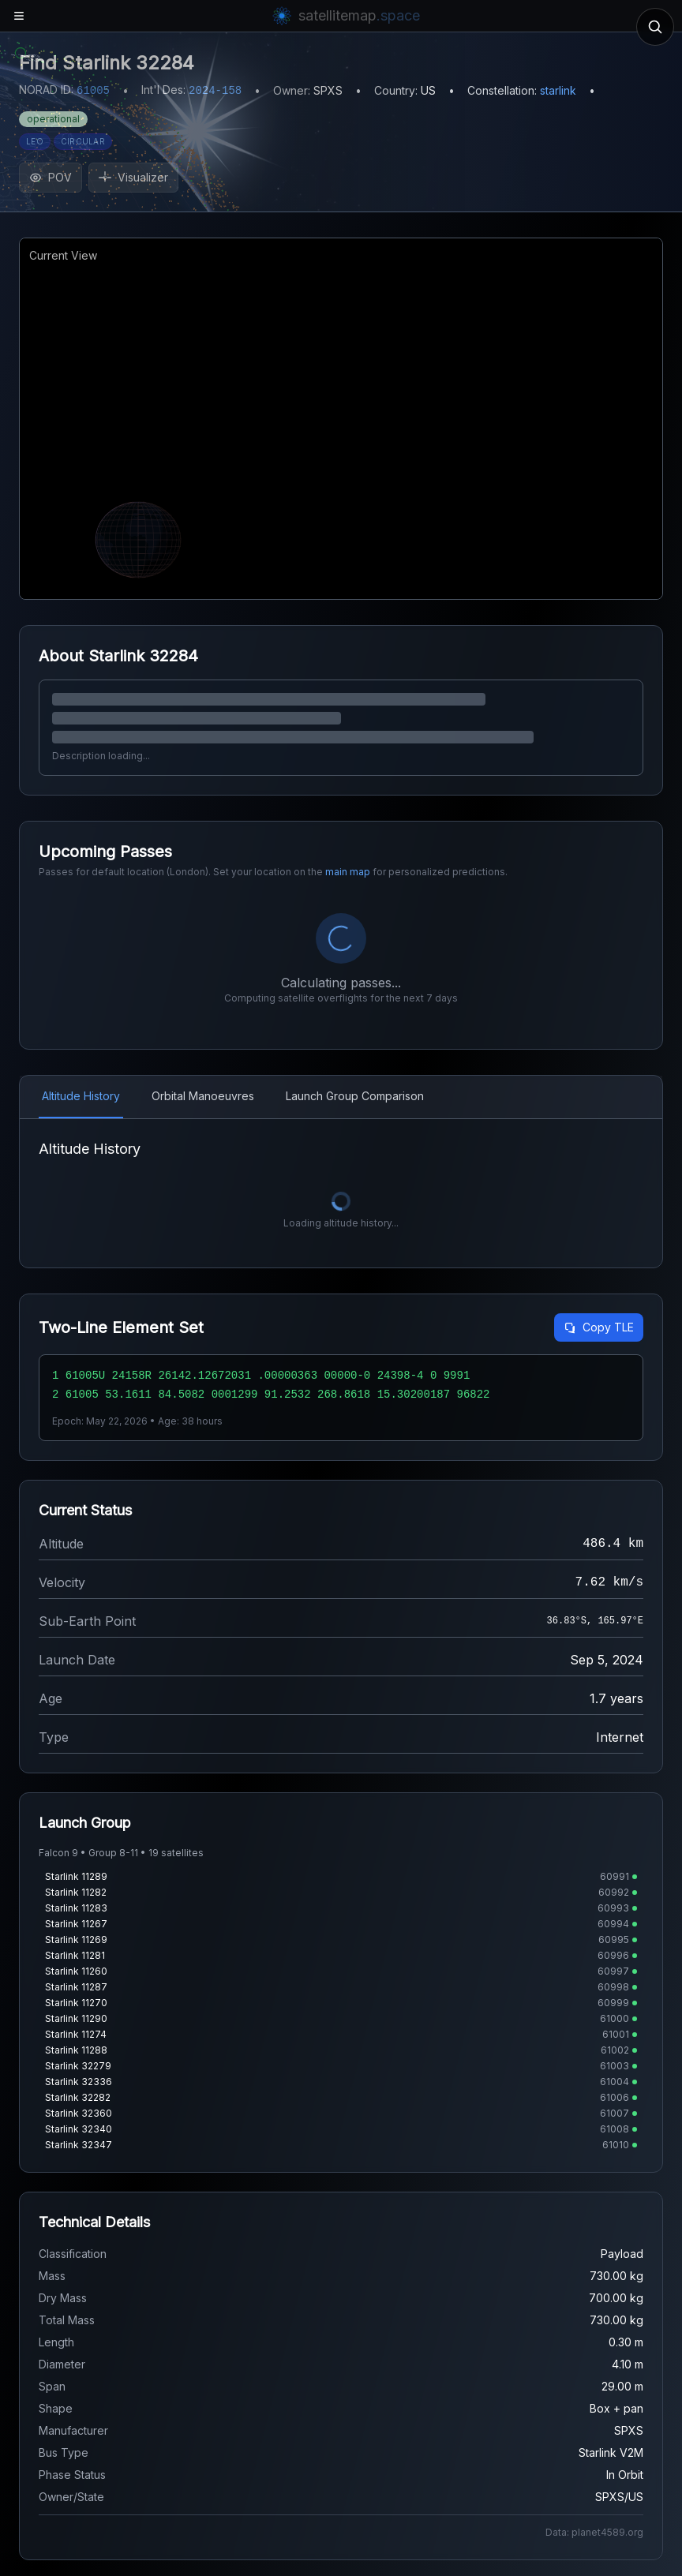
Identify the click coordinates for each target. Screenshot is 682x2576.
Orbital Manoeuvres (203, 953)
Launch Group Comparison (355, 953)
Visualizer (133, 177)
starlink (558, 90)
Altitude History (81, 953)
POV (50, 177)
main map (347, 872)
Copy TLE (599, 1185)
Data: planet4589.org (594, 2390)
